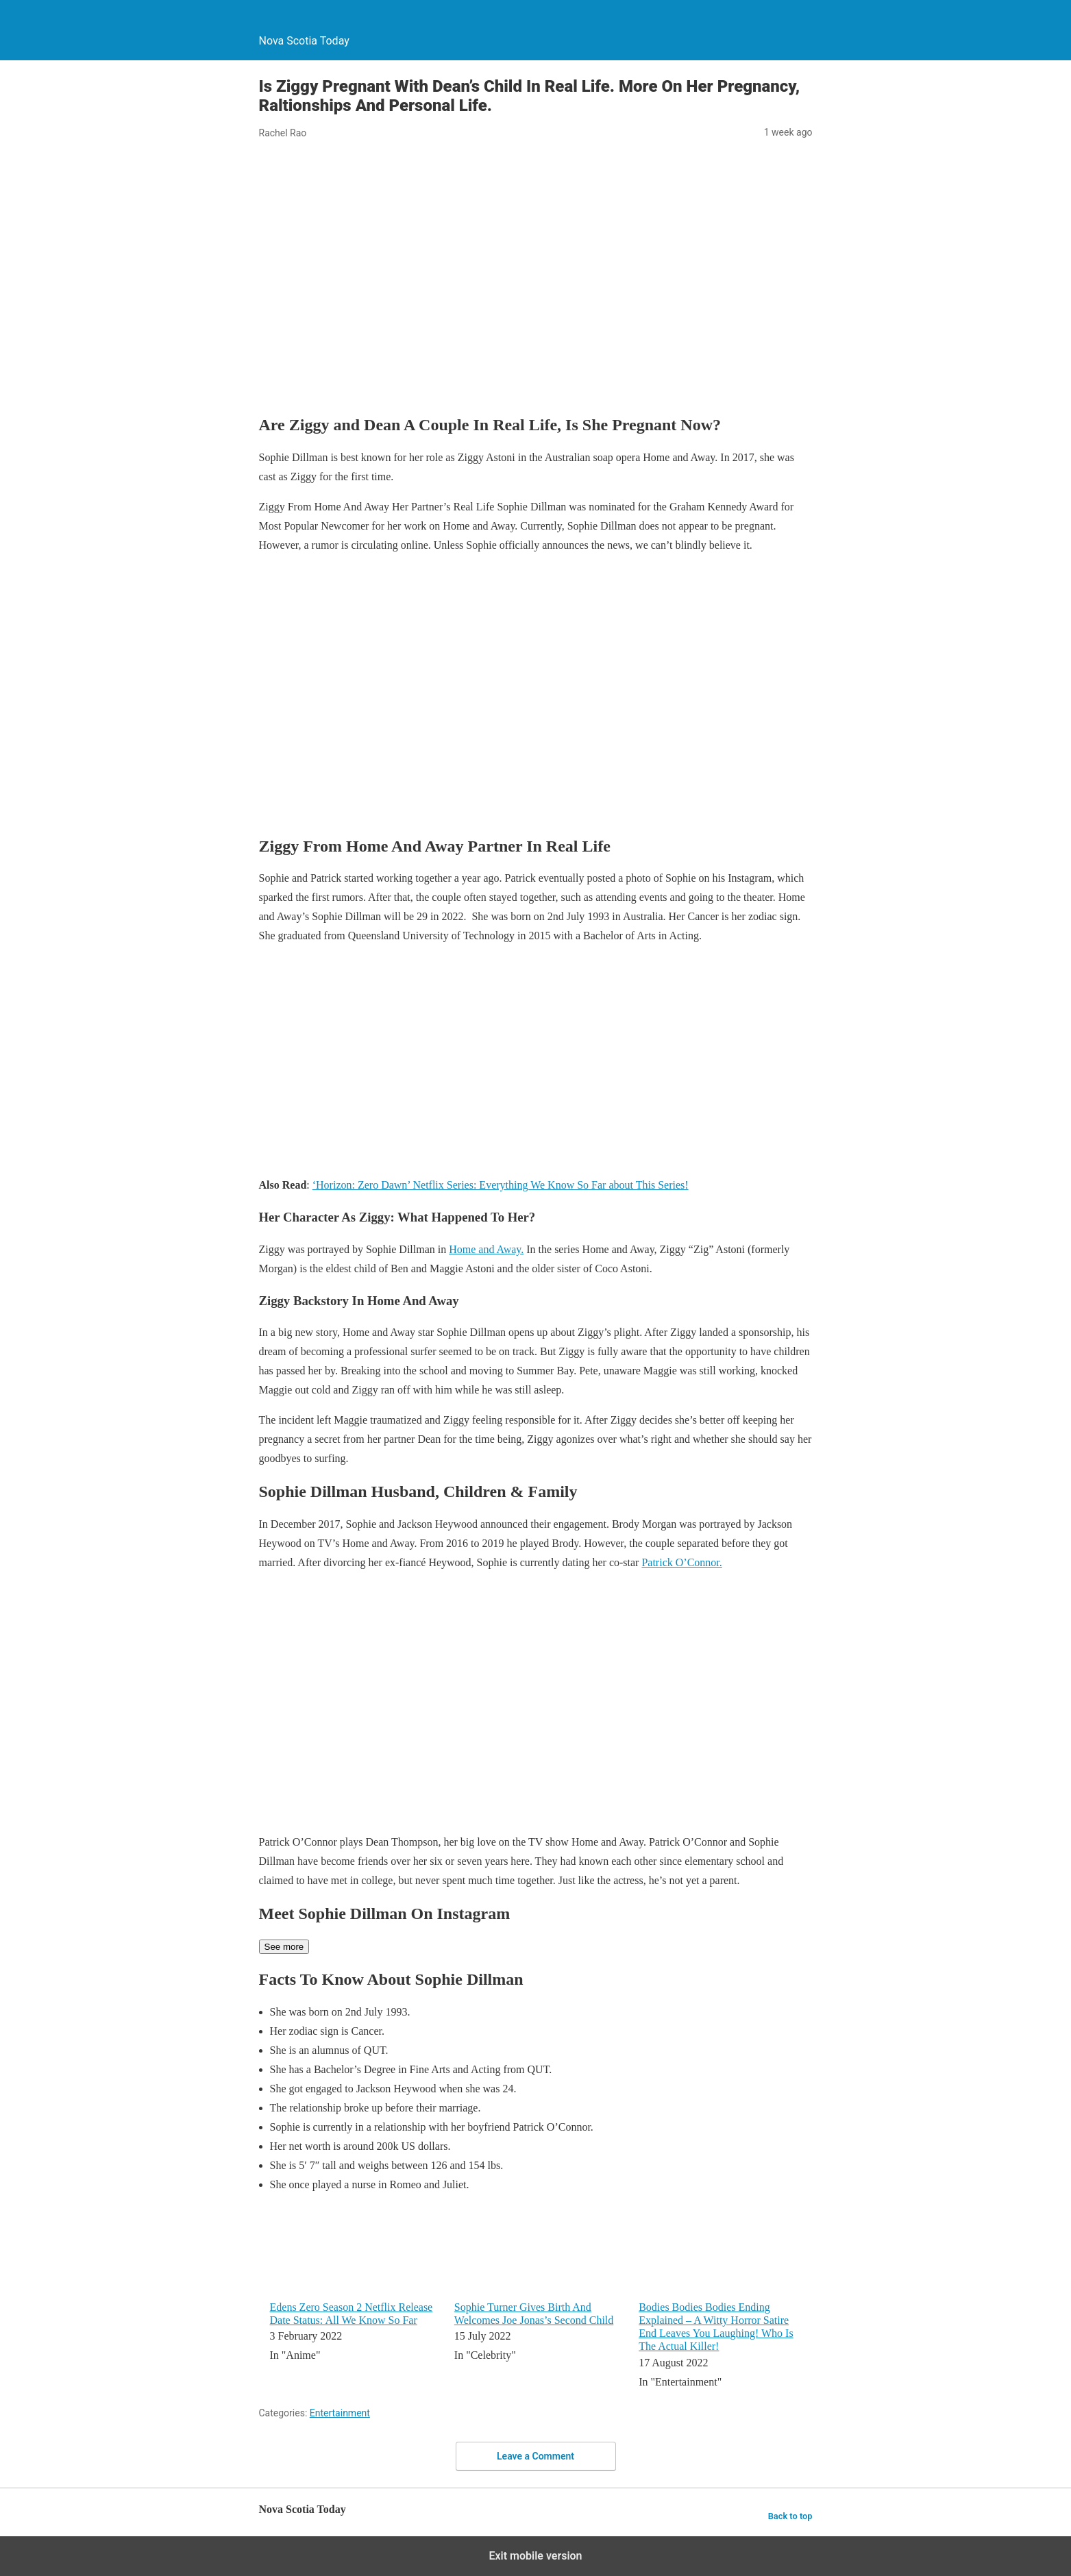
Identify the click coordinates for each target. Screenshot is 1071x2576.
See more (284, 1947)
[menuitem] (353, 2298)
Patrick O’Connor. (681, 1562)
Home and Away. (486, 1249)
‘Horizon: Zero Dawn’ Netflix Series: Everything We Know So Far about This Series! (500, 1185)
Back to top (790, 2516)
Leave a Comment (535, 2456)
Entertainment (340, 2412)
